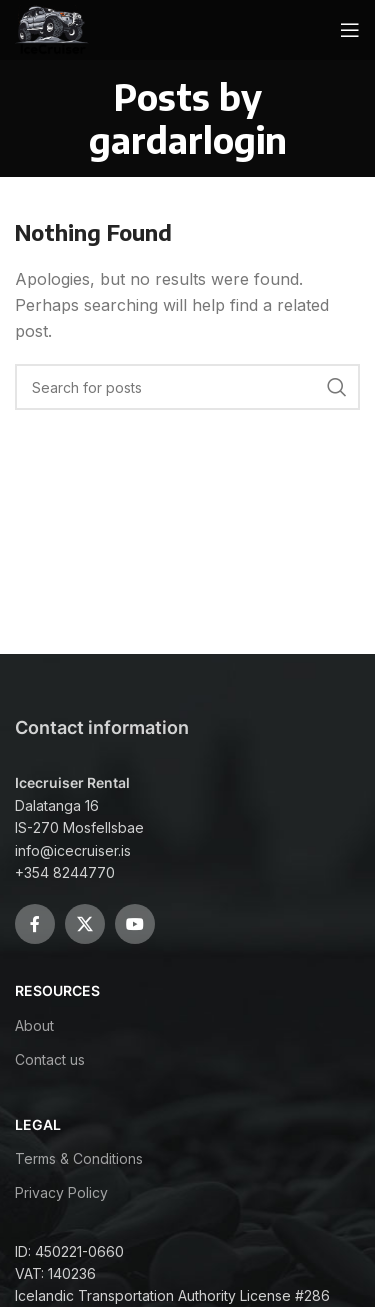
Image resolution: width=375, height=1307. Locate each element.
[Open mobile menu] (350, 30)
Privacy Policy (61, 1192)
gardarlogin (188, 139)
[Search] (187, 387)
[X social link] (85, 924)
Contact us (50, 1059)
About (34, 1025)
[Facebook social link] (35, 924)
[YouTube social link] (135, 924)
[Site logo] (52, 28)
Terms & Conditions (79, 1158)
